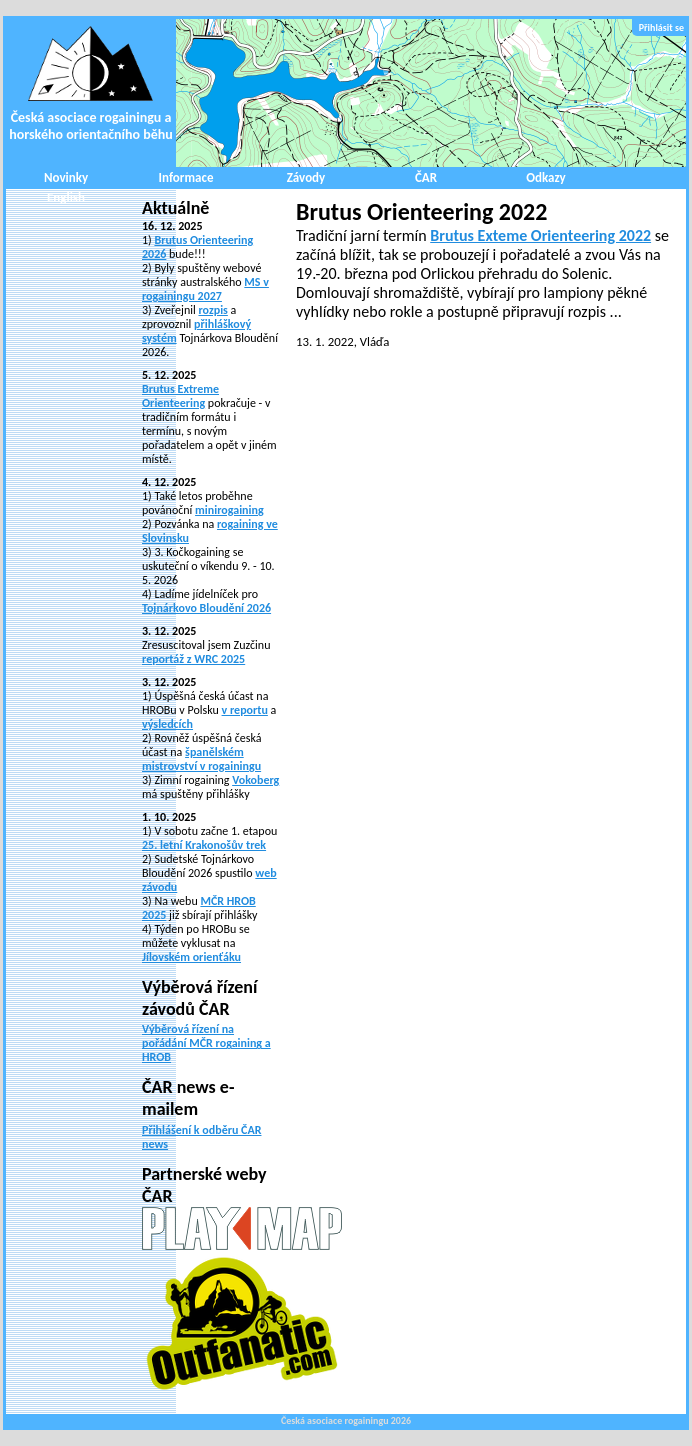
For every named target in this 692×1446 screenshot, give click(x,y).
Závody (306, 177)
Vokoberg (255, 780)
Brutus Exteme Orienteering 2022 (540, 235)
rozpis (212, 310)
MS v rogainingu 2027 (205, 289)
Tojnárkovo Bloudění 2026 (206, 608)
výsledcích (167, 724)
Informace (186, 177)
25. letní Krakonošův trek (204, 845)
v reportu (245, 710)
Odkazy (546, 177)
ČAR (426, 177)
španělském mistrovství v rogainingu (201, 759)
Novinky (66, 177)
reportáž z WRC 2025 (193, 659)
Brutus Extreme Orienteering (180, 396)
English (66, 197)
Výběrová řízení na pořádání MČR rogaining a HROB (206, 1043)
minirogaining (229, 510)
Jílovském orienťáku (191, 957)
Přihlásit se (661, 27)
